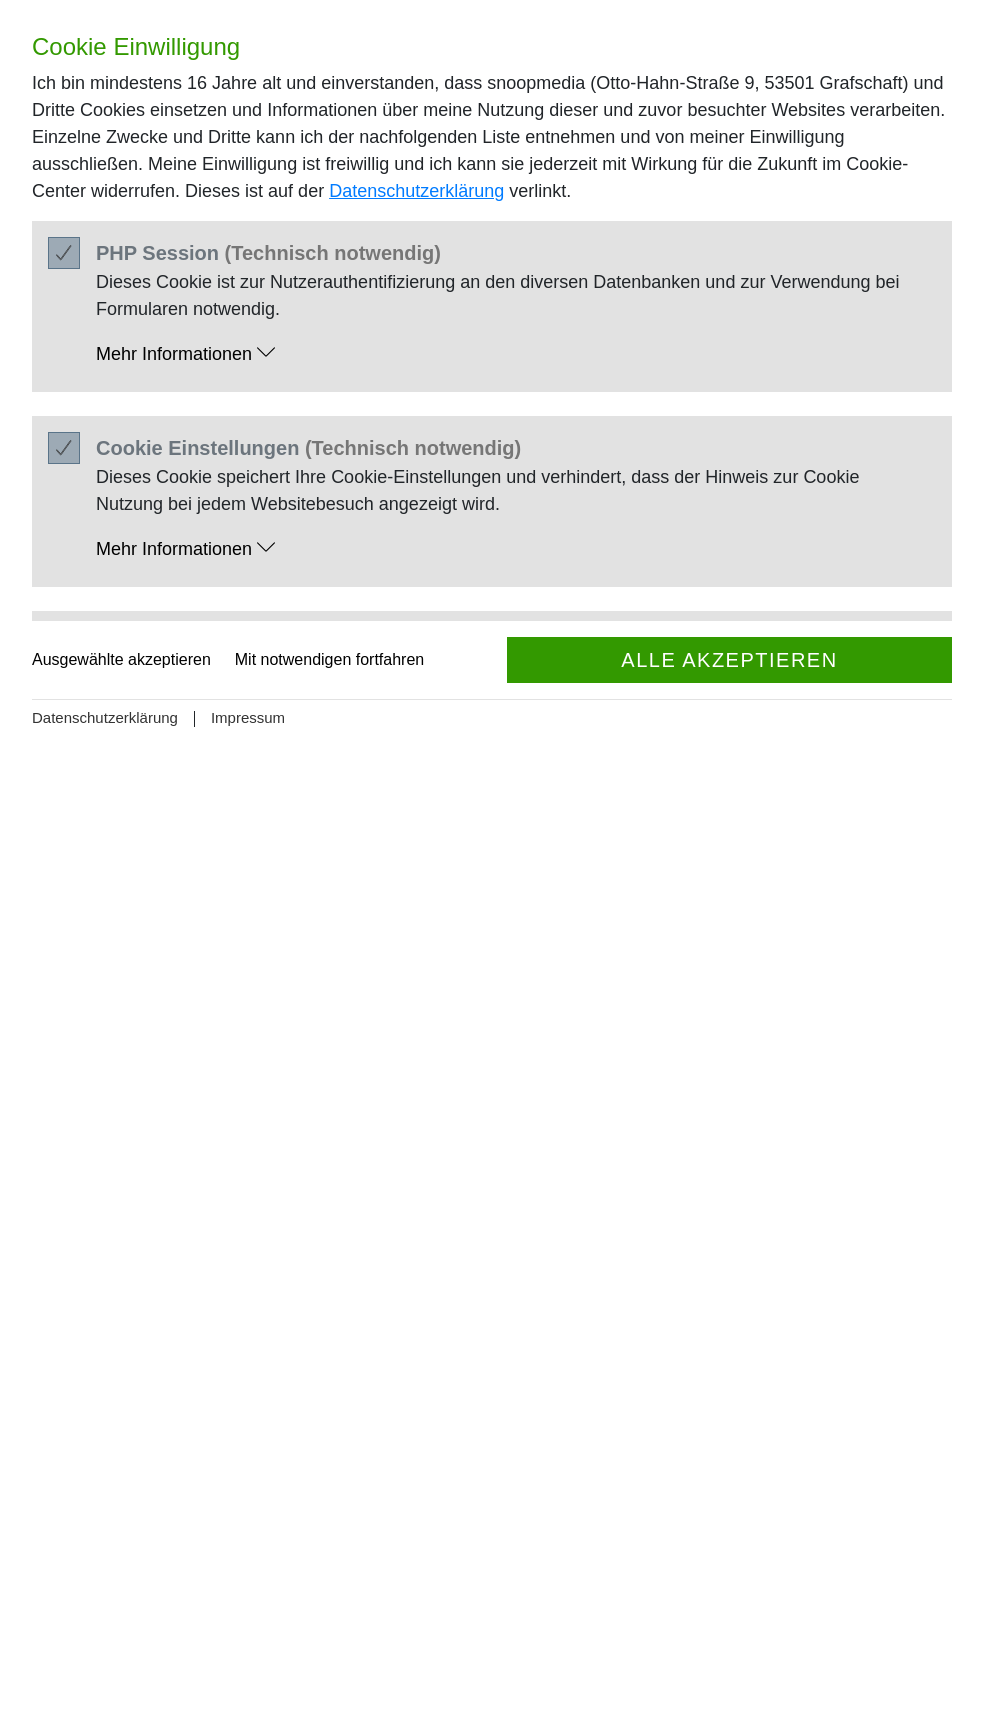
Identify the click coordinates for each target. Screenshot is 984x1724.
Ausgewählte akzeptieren (121, 659)
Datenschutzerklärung (416, 191)
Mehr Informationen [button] (185, 353)
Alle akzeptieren (729, 660)
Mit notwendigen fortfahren (329, 659)
